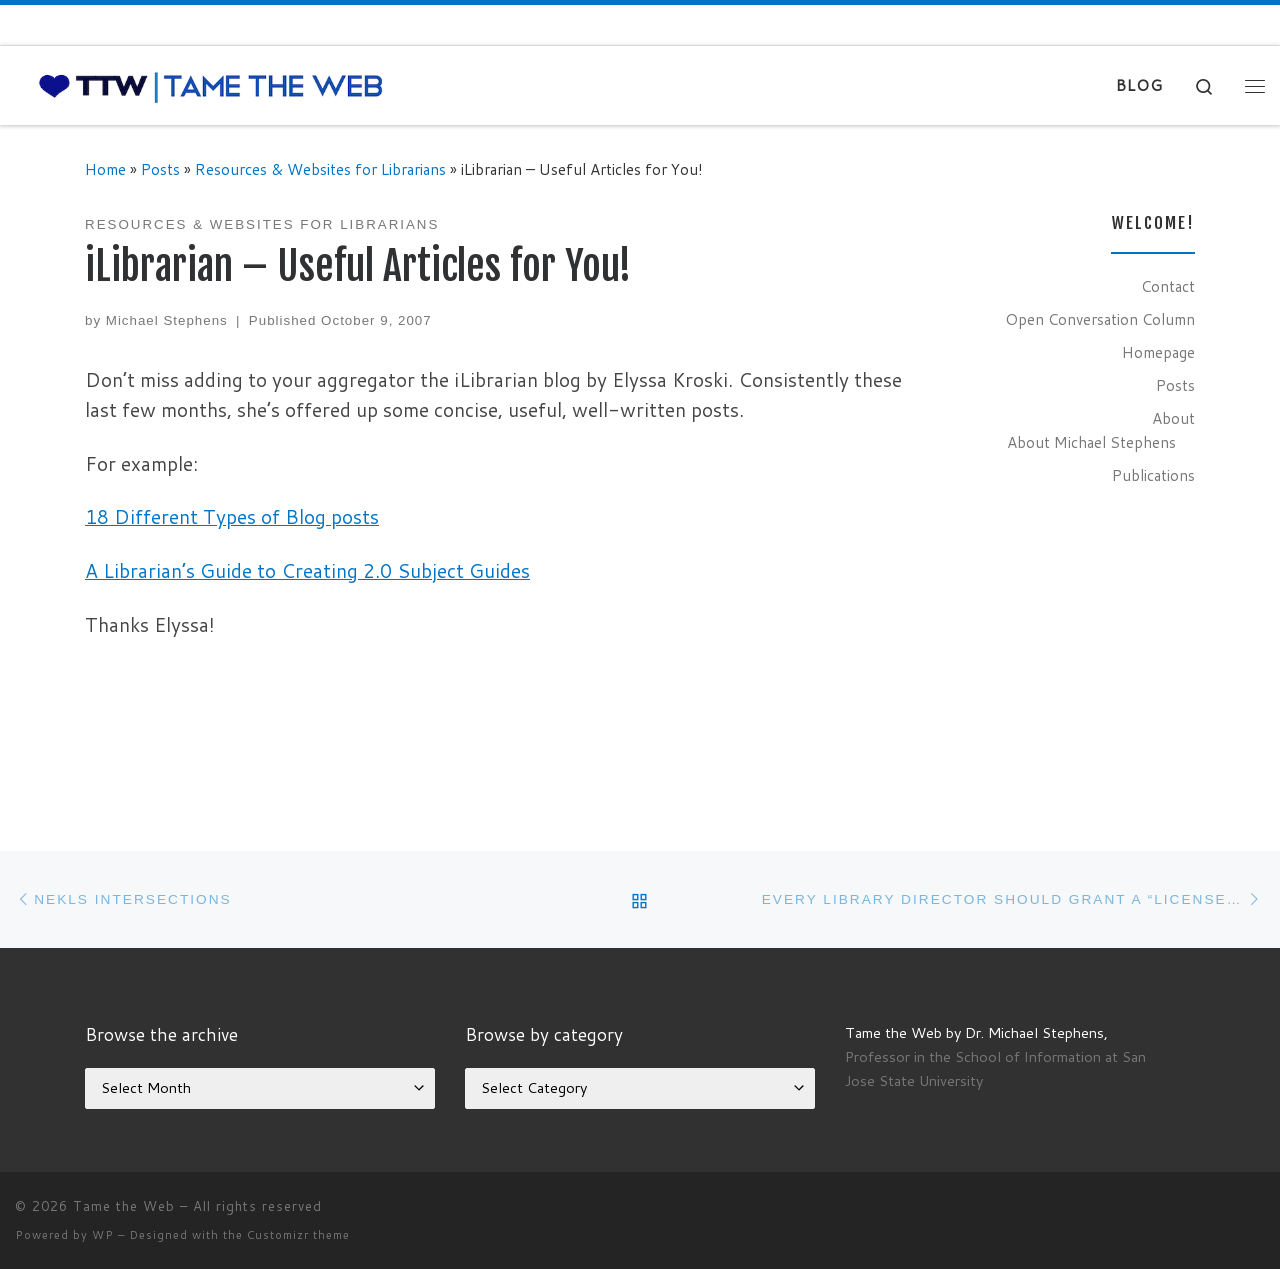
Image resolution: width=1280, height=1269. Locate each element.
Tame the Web (124, 1206)
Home (105, 169)
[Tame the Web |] (211, 85)
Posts (160, 169)
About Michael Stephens (1091, 442)
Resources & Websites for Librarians (320, 169)
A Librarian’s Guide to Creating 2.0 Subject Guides (307, 570)
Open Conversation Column (1100, 319)
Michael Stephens (167, 320)
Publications (1153, 475)
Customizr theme (298, 1235)
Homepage (1158, 352)
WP (103, 1235)
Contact (1168, 286)
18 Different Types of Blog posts (232, 516)
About (1173, 418)
